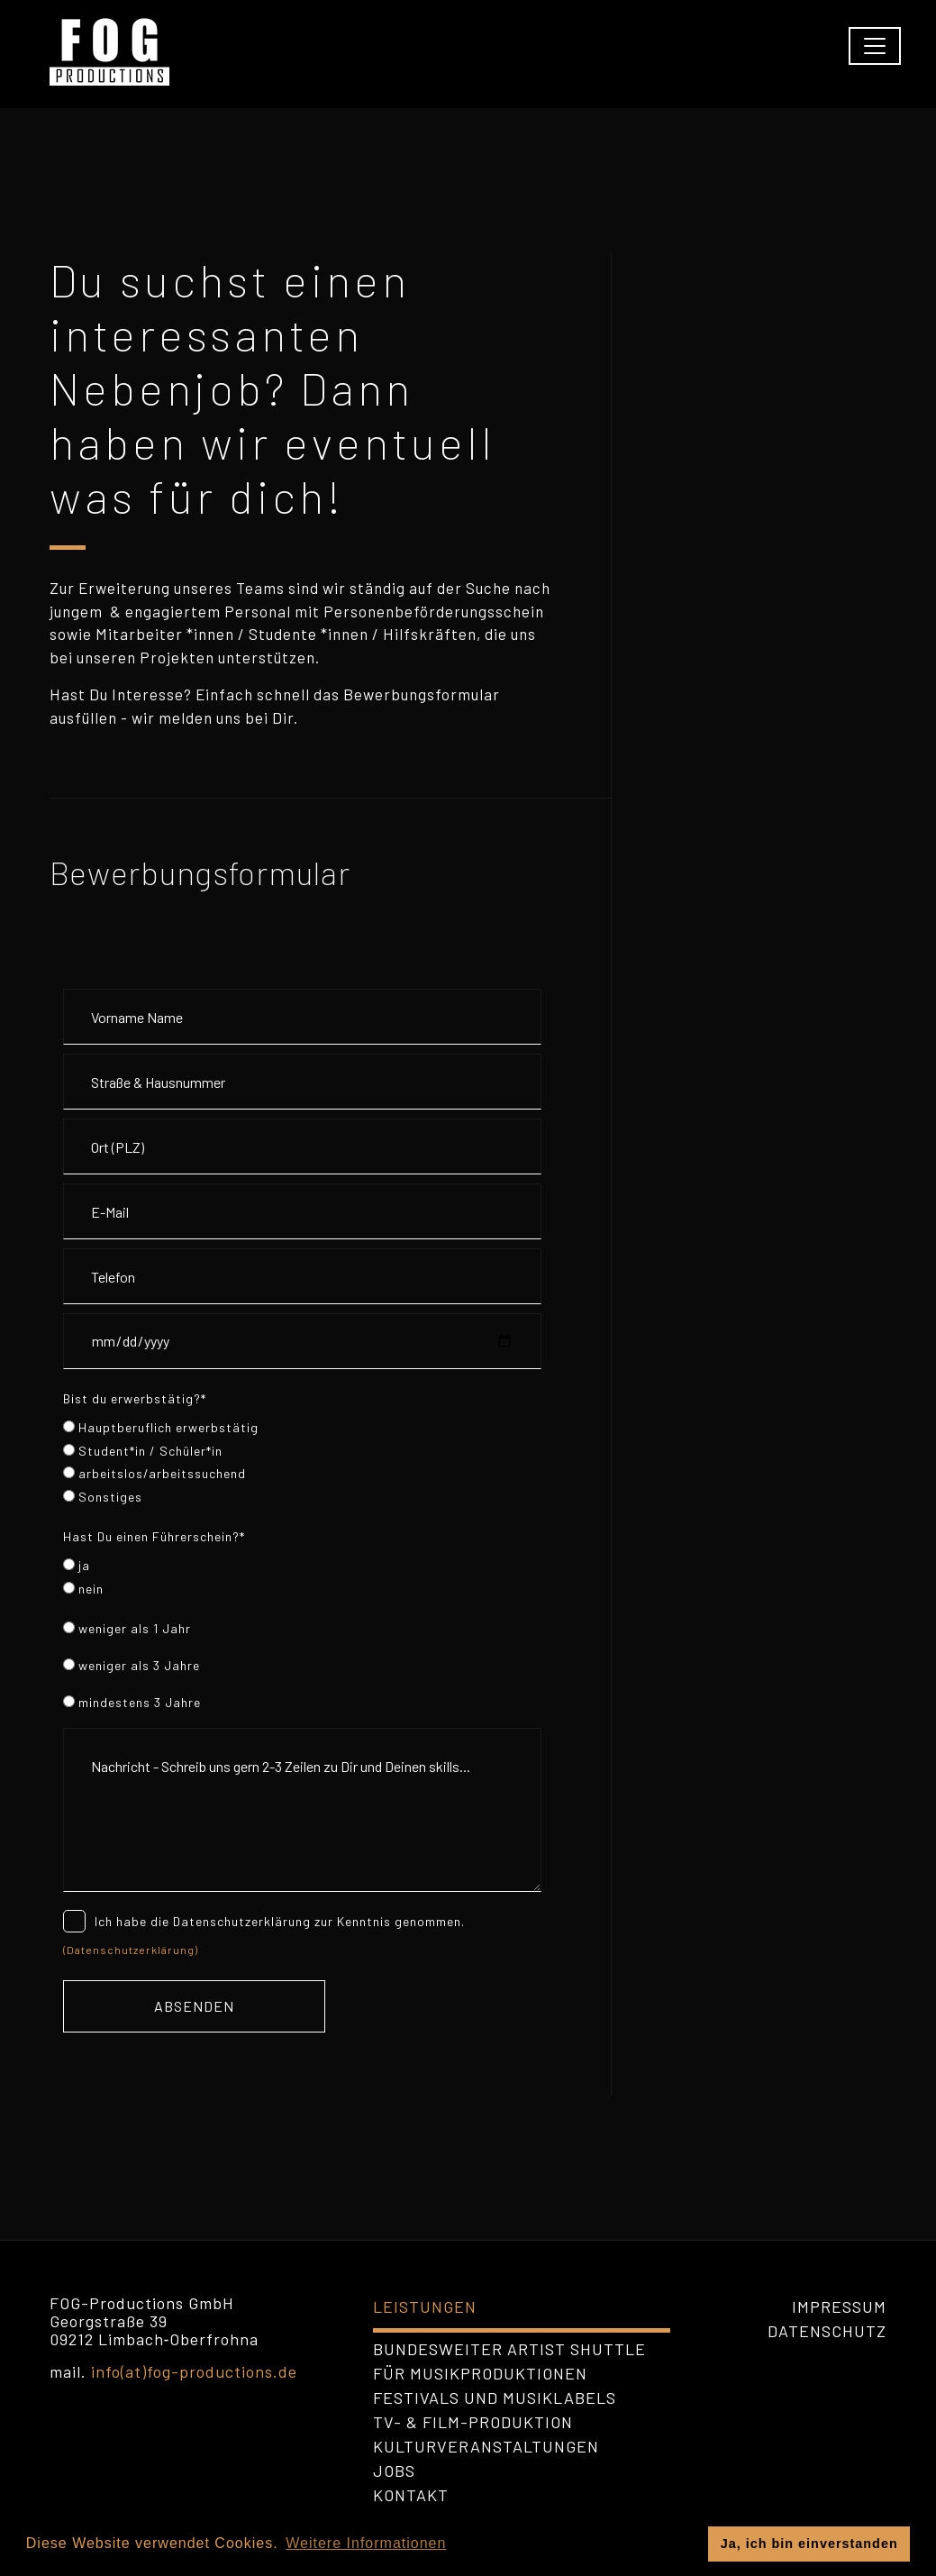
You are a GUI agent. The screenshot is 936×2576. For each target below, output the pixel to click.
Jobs (394, 2470)
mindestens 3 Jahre (132, 1702)
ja (76, 1565)
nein (83, 1588)
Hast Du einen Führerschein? (154, 1536)
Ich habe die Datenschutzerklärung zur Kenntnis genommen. (264, 1920)
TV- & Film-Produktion (473, 2422)
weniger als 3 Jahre (131, 1665)
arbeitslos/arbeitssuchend (154, 1473)
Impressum (839, 2306)
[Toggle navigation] (875, 46)
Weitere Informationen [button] (366, 2543)
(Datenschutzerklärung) (130, 1949)
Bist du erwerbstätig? (134, 1398)
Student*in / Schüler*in (143, 1450)
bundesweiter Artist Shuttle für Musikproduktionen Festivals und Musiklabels (509, 2373)
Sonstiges (102, 1496)
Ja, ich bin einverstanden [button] (809, 2543)
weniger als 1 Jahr (127, 1628)
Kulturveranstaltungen (486, 2446)
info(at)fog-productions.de (194, 2371)
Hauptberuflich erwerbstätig (161, 1427)
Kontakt (411, 2495)
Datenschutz (827, 2331)
